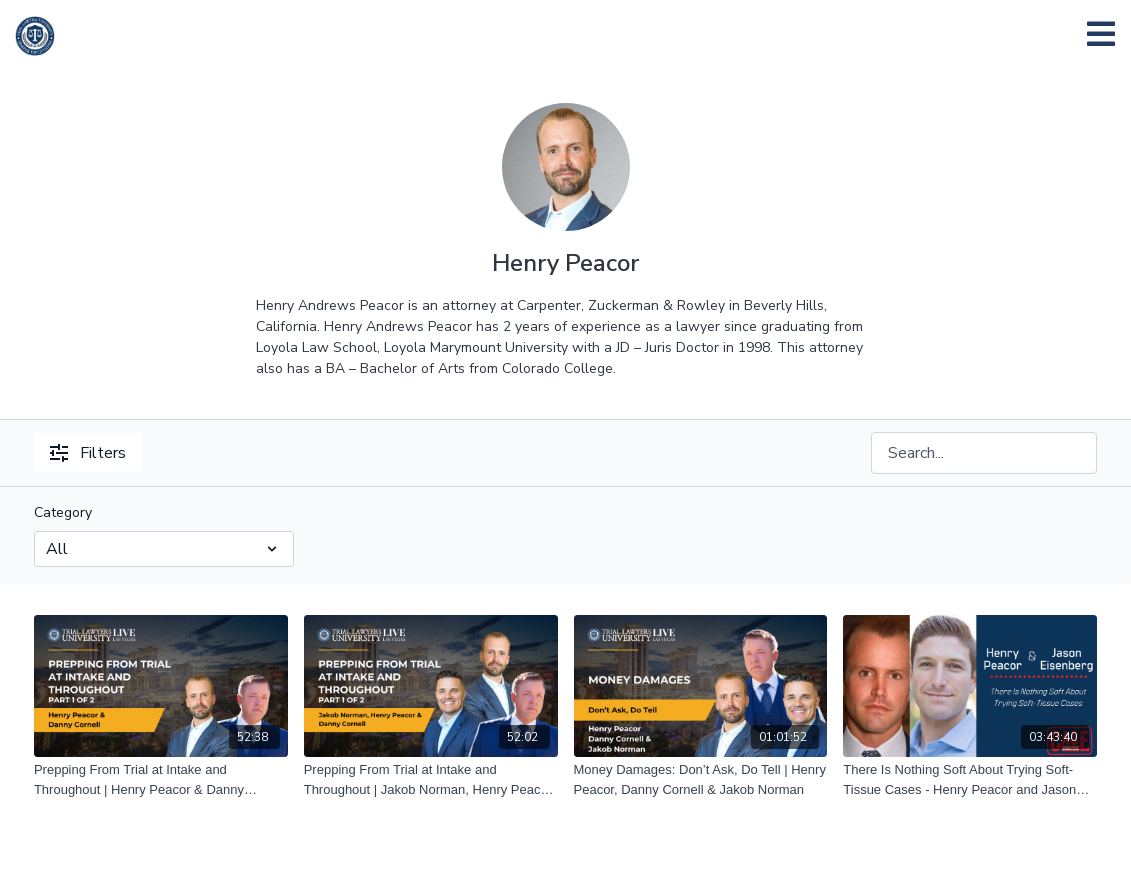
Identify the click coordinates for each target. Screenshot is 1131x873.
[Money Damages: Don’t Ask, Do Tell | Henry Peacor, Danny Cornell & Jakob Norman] (701, 779)
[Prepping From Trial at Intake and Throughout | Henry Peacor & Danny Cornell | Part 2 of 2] (161, 779)
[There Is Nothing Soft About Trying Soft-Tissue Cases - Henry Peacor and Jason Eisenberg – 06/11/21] (970, 779)
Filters (88, 453)
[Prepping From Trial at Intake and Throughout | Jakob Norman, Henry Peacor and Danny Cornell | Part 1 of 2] (431, 779)
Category (63, 512)
